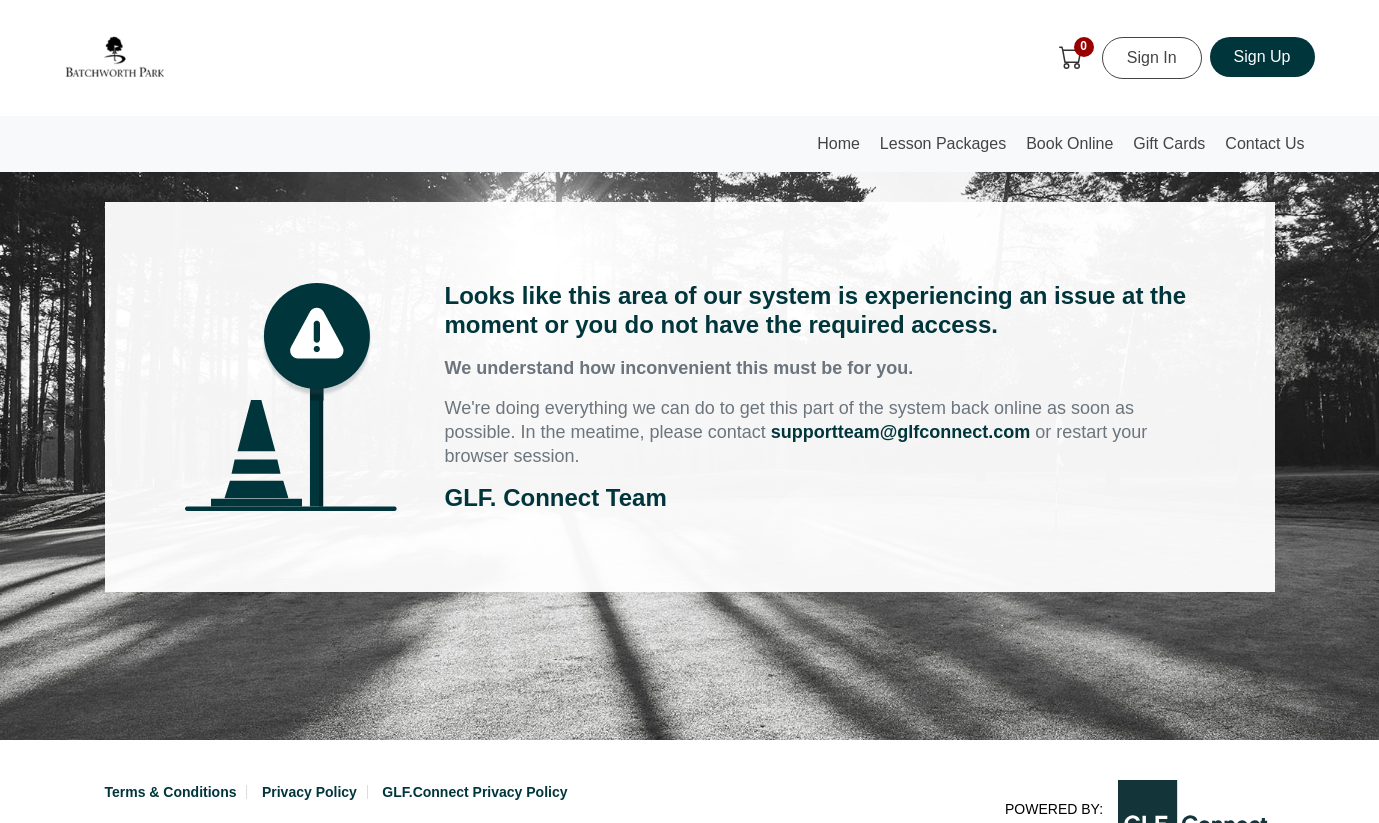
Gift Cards (1169, 143)
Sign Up (1262, 56)
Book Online (1069, 143)
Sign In (1152, 57)
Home (843, 149)
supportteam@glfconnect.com (901, 432)
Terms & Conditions (171, 792)
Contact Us (1264, 143)
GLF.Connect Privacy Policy (474, 792)
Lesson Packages (943, 143)
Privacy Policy (309, 792)
